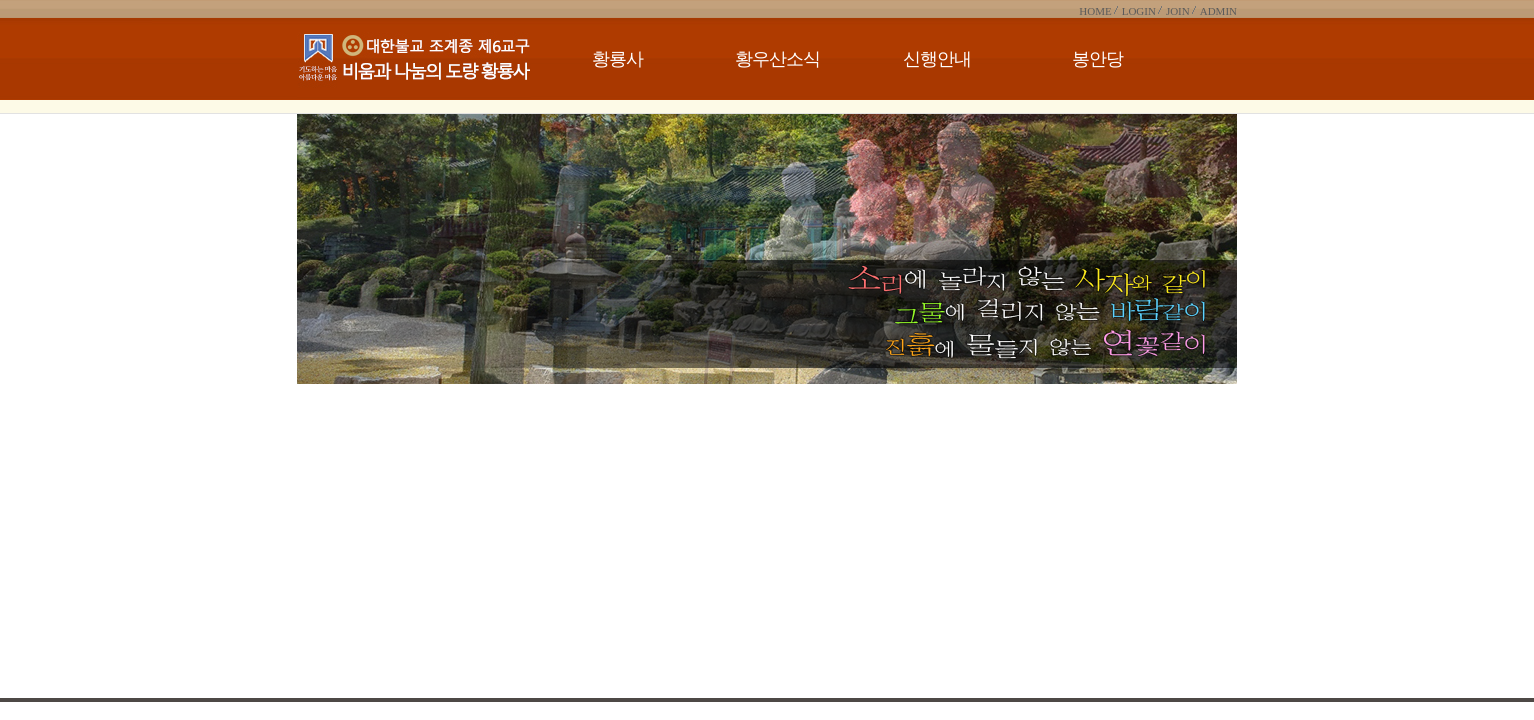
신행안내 (937, 59)
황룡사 (617, 59)
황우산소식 (777, 59)
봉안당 (1097, 59)
